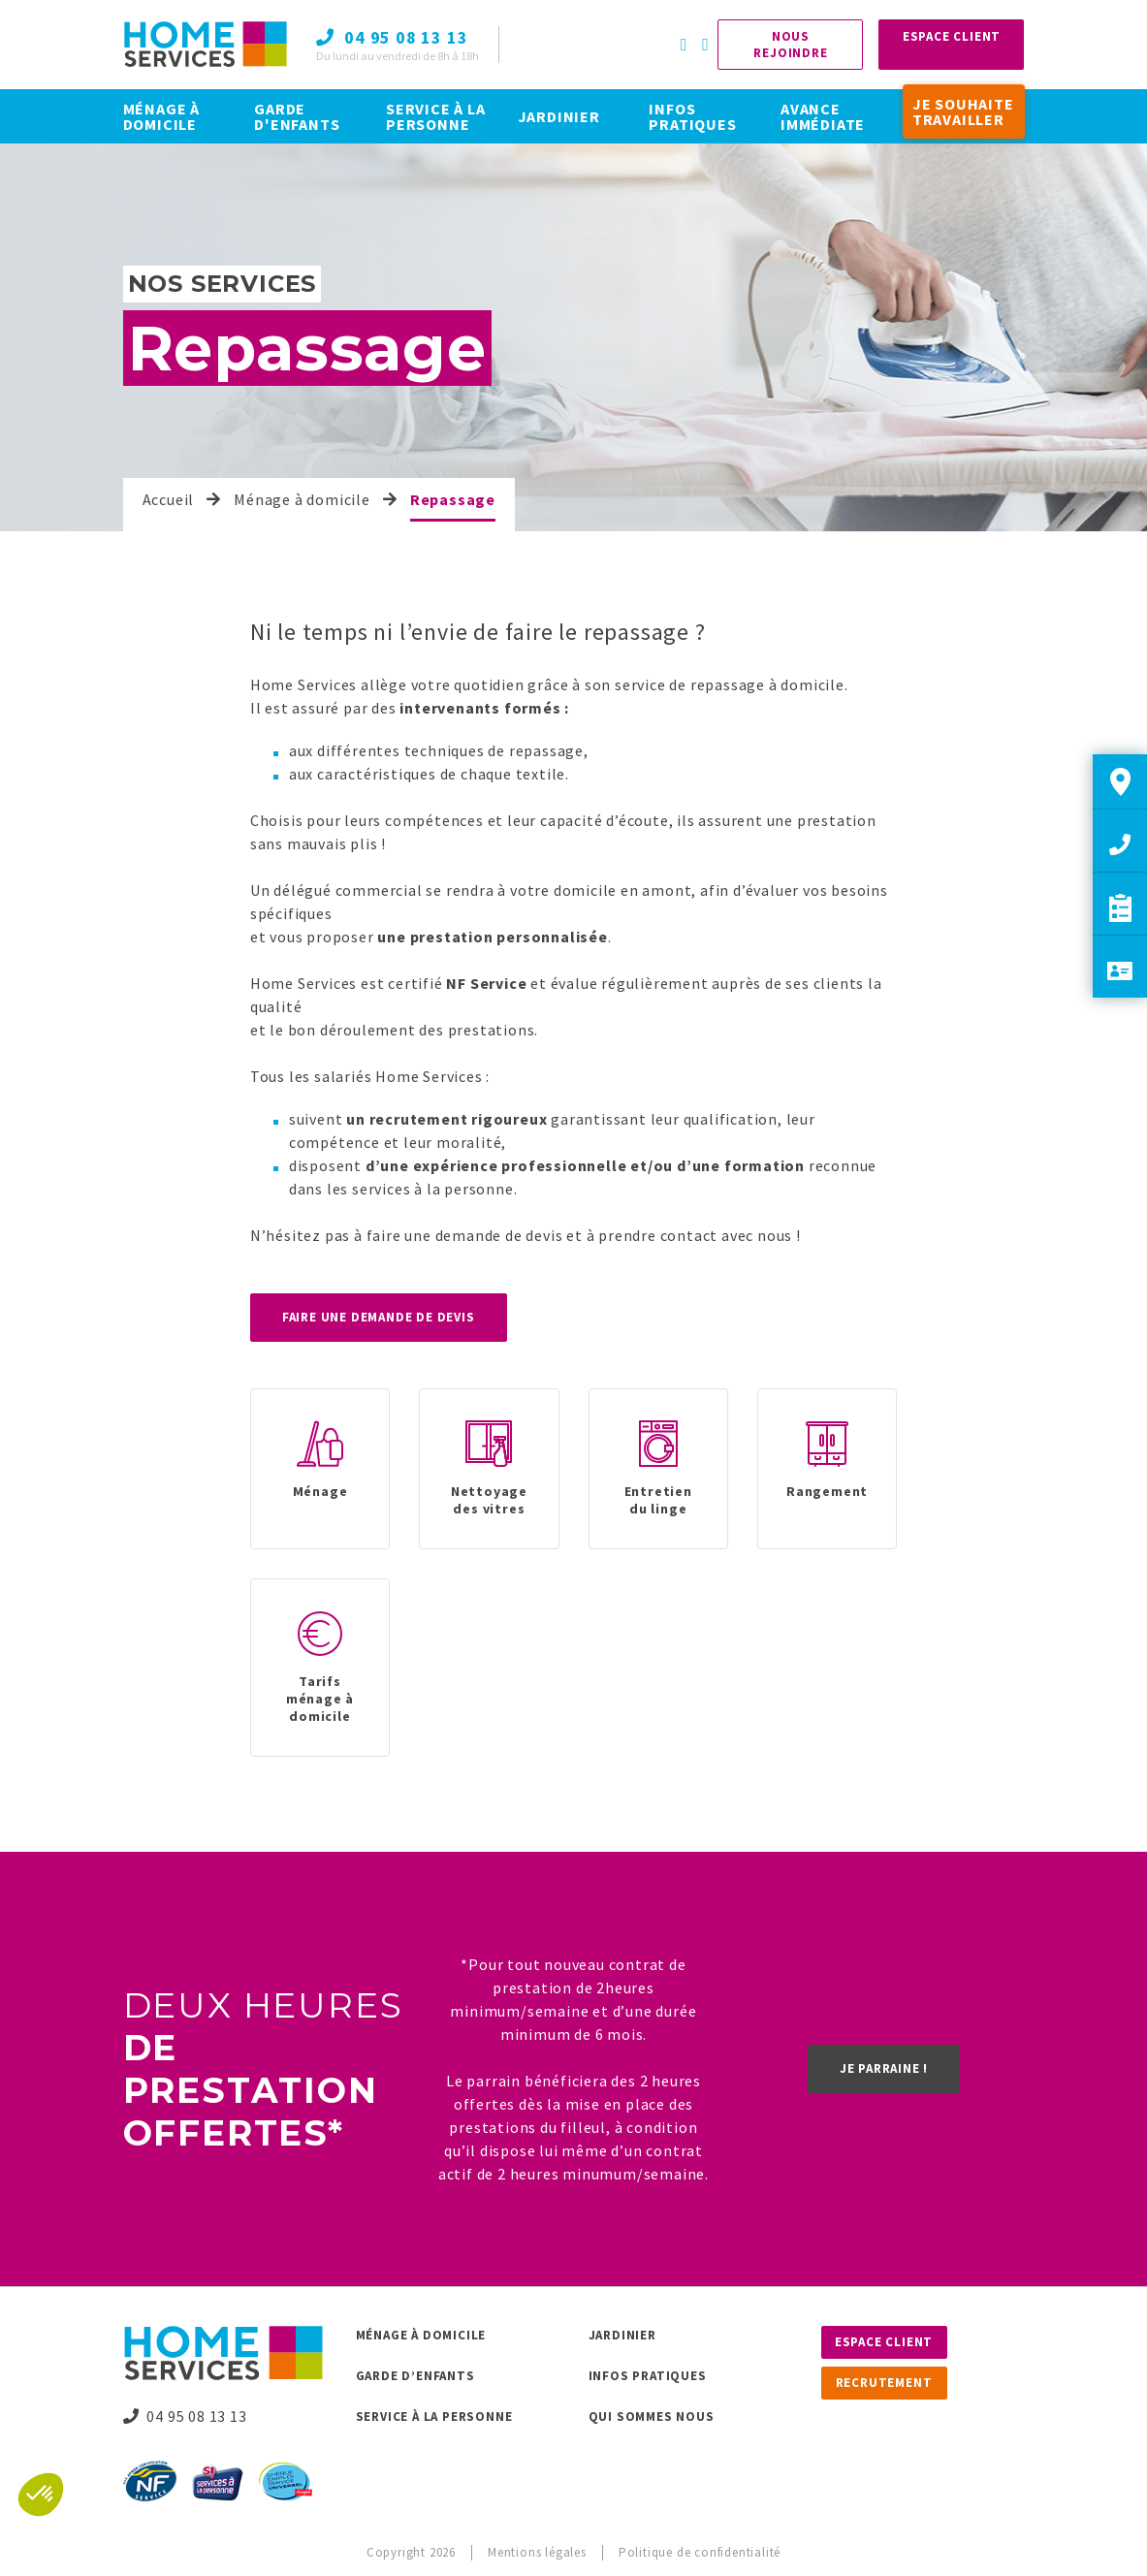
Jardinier (622, 2335)
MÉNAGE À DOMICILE (161, 116)
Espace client (884, 2342)
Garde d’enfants (415, 2376)
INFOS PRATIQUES (692, 116)
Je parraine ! (884, 2068)
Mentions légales (537, 2552)
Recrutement (884, 2382)
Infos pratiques (648, 2376)
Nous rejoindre (790, 44)
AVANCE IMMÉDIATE (823, 116)
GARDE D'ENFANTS (296, 116)
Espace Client (952, 36)
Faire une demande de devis (378, 1317)
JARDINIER (559, 116)
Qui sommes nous (652, 2416)
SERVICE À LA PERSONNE (436, 116)
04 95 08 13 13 (185, 2416)
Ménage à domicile (302, 499)
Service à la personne (434, 2416)
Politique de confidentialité (700, 2552)
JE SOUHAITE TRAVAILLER (963, 111)
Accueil (169, 499)
